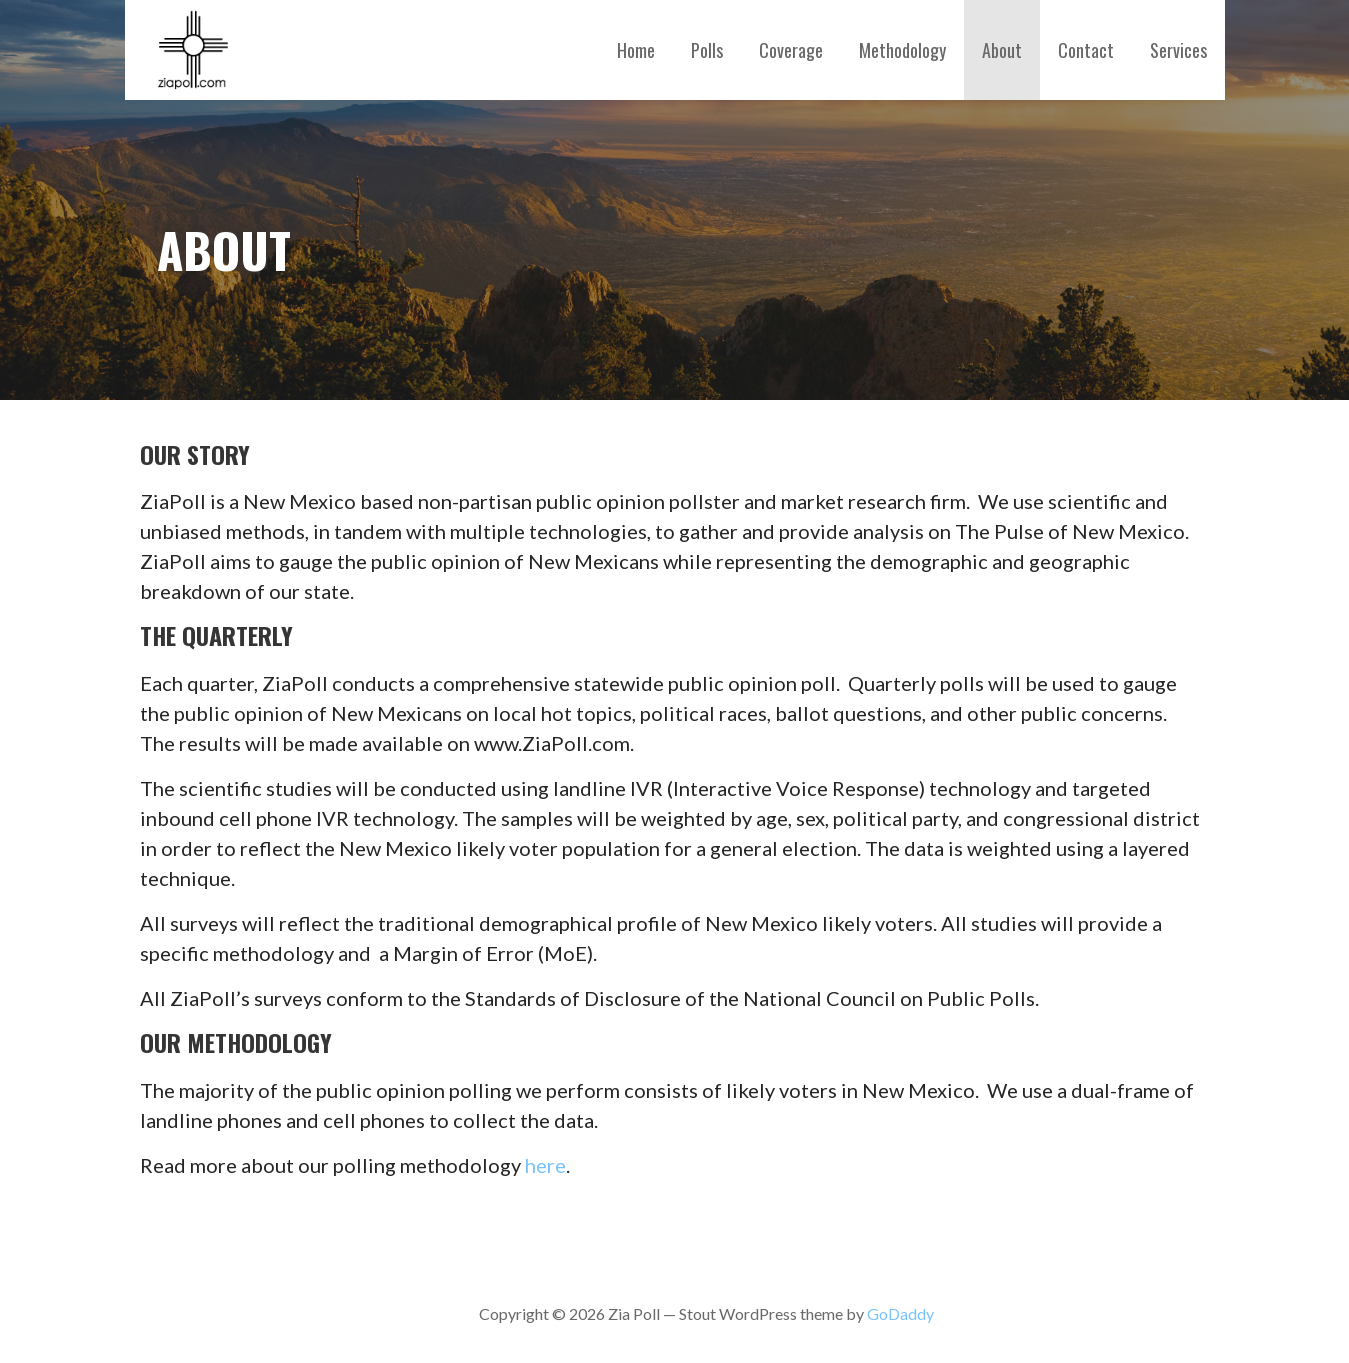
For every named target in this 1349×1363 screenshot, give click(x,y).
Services (1178, 50)
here (545, 1165)
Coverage (791, 50)
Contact (1086, 50)
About (1002, 50)
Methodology (902, 50)
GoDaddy (900, 1313)
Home (636, 50)
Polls (707, 50)
